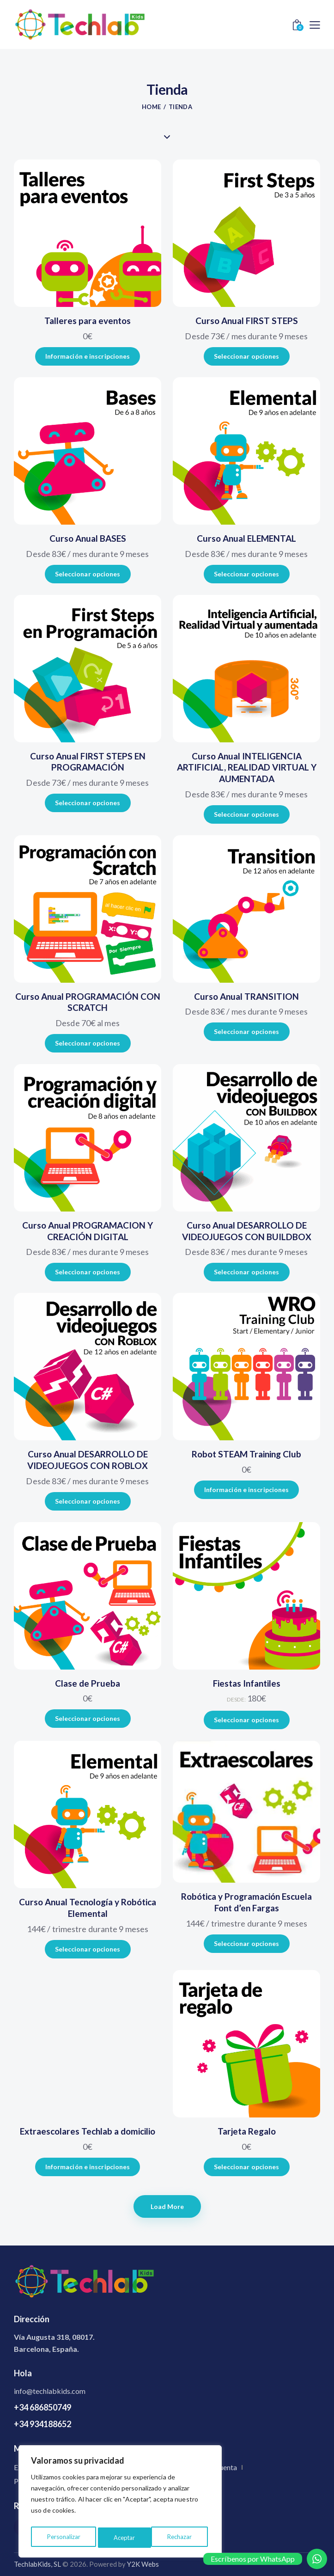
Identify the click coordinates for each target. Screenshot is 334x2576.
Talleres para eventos (87, 320)
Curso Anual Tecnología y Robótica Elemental (87, 1908)
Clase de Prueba (87, 1683)
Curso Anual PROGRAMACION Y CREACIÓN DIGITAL (87, 1231)
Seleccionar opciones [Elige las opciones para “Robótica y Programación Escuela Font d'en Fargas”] (246, 1943)
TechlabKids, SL (37, 2564)
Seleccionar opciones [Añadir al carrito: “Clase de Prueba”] (88, 1718)
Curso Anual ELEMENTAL (246, 538)
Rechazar (126, 2537)
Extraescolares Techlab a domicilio (87, 2131)
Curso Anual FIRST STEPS (246, 320)
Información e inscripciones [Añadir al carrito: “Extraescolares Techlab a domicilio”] (87, 2167)
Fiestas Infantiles (246, 1683)
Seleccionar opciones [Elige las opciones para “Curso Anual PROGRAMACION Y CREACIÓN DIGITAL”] (88, 1272)
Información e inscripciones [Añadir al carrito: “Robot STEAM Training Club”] (246, 1489)
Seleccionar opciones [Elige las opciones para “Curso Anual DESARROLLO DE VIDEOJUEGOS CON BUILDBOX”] (246, 1272)
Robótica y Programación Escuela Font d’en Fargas (246, 1902)
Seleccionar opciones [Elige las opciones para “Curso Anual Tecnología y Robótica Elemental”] (88, 1949)
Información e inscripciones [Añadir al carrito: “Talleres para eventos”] (87, 356)
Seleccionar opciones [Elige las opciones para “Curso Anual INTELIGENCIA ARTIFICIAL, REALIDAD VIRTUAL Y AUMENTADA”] (246, 814)
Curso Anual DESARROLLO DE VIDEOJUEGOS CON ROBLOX (87, 1460)
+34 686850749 (42, 2407)
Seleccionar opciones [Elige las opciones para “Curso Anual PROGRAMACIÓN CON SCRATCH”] (88, 1043)
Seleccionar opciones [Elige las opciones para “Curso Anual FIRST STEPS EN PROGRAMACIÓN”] (88, 803)
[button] (315, 24)
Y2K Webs (143, 2564)
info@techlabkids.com (49, 2390)
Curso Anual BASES (87, 538)
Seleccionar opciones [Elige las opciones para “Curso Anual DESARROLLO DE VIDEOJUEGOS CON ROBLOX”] (88, 1501)
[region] (120, 2503)
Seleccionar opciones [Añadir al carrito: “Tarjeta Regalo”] (246, 2167)
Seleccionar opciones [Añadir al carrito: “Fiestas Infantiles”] (246, 1720)
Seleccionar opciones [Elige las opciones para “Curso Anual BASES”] (88, 574)
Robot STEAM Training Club (246, 1454)
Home (151, 106)
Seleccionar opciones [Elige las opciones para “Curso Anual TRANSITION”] (246, 1031)
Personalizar (62, 2537)
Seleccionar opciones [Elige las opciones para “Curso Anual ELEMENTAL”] (246, 574)
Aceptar (183, 2537)
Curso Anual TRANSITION (246, 996)
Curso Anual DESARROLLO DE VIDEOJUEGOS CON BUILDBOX (246, 1231)
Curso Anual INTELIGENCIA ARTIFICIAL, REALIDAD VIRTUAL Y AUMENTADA (246, 767)
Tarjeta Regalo (247, 2131)
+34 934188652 (42, 2424)
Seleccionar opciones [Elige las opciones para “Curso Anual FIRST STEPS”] (246, 356)
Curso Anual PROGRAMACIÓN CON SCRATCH (87, 1002)
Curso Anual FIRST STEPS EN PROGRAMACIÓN (88, 762)
